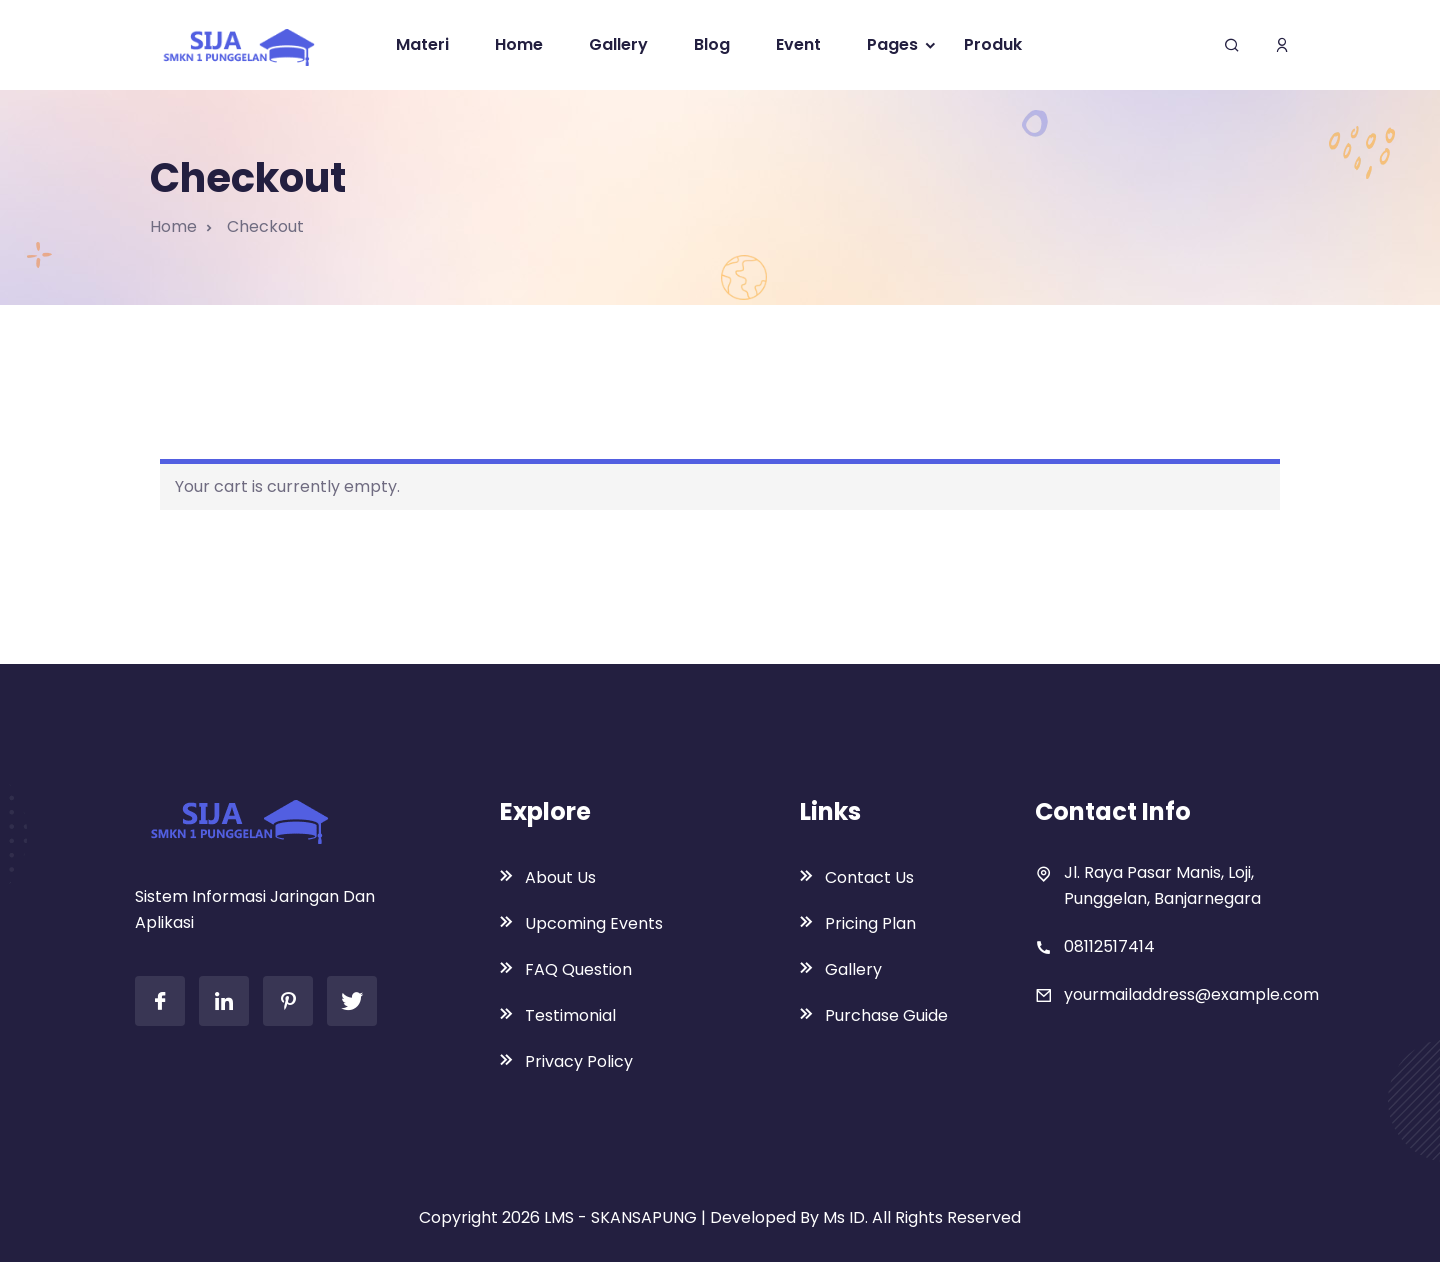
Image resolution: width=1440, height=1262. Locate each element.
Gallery (618, 44)
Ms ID (844, 1217)
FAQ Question (578, 969)
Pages (892, 44)
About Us (560, 877)
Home (519, 44)
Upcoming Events (594, 923)
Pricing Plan (870, 923)
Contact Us (869, 877)
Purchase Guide (886, 1015)
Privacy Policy (579, 1061)
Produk (993, 44)
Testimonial (570, 1015)
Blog (712, 44)
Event (798, 44)
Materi (422, 44)
